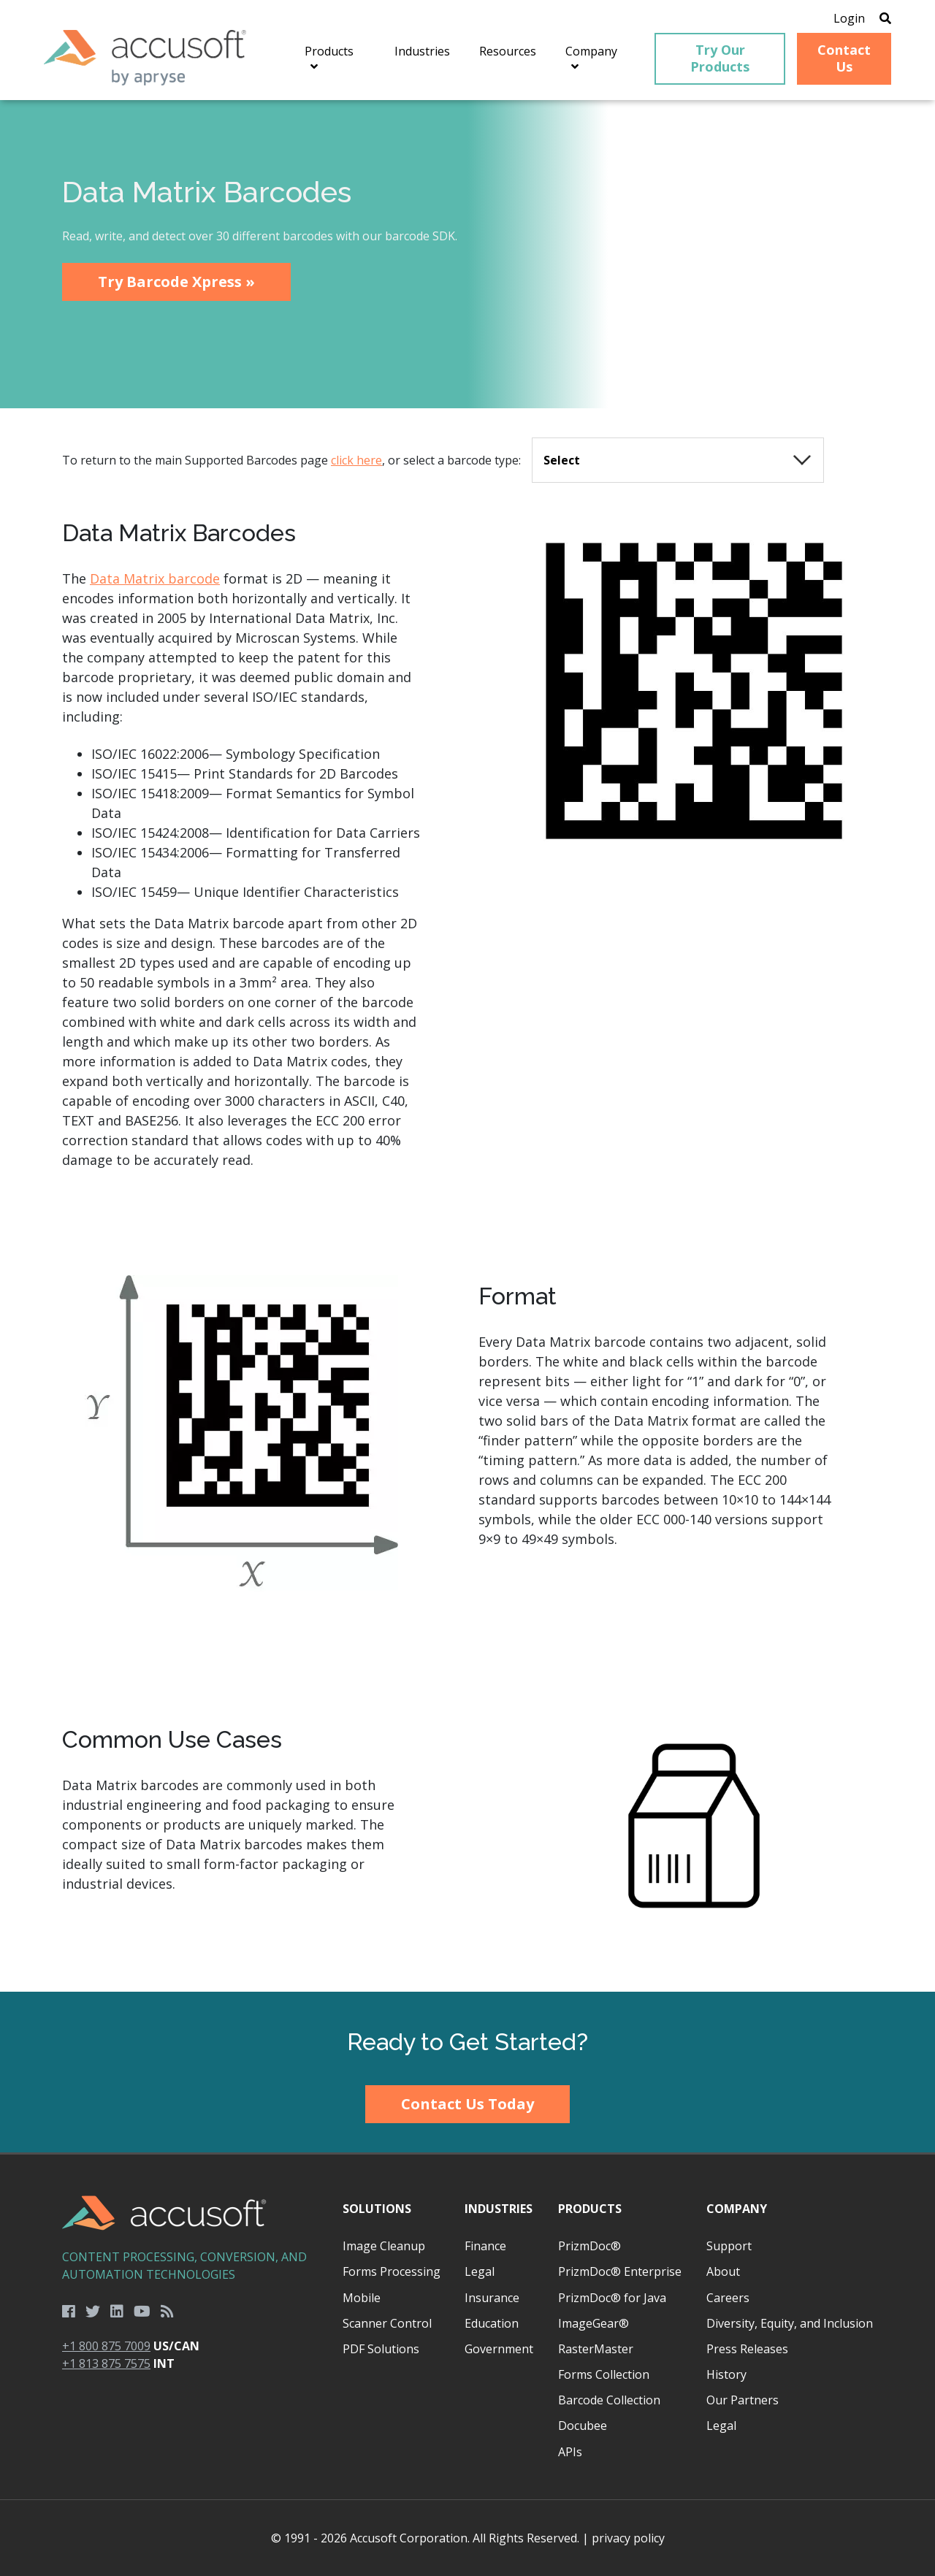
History (726, 2374)
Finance (485, 2246)
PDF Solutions (381, 2349)
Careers (727, 2298)
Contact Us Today (467, 2104)
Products (590, 2209)
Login (849, 18)
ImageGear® (593, 2323)
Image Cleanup (384, 2246)
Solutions (377, 2209)
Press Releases (747, 2349)
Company (736, 2209)
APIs (570, 2452)
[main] (467, 1046)
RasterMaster (595, 2349)
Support (729, 2246)
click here (356, 460)
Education (492, 2323)
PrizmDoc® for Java (612, 2298)
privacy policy (628, 2538)
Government (499, 2349)
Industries (499, 2209)
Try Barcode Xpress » (176, 281)
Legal (480, 2271)
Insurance (492, 2298)
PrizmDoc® (589, 2246)
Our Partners (742, 2400)
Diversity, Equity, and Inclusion (789, 2323)
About (723, 2271)
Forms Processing (391, 2271)
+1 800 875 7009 (106, 2346)
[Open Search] (885, 18)
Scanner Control (387, 2323)
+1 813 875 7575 (106, 2363)
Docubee (582, 2426)
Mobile (362, 2298)
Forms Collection (603, 2374)
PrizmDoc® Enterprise (620, 2271)
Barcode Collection (609, 2400)
